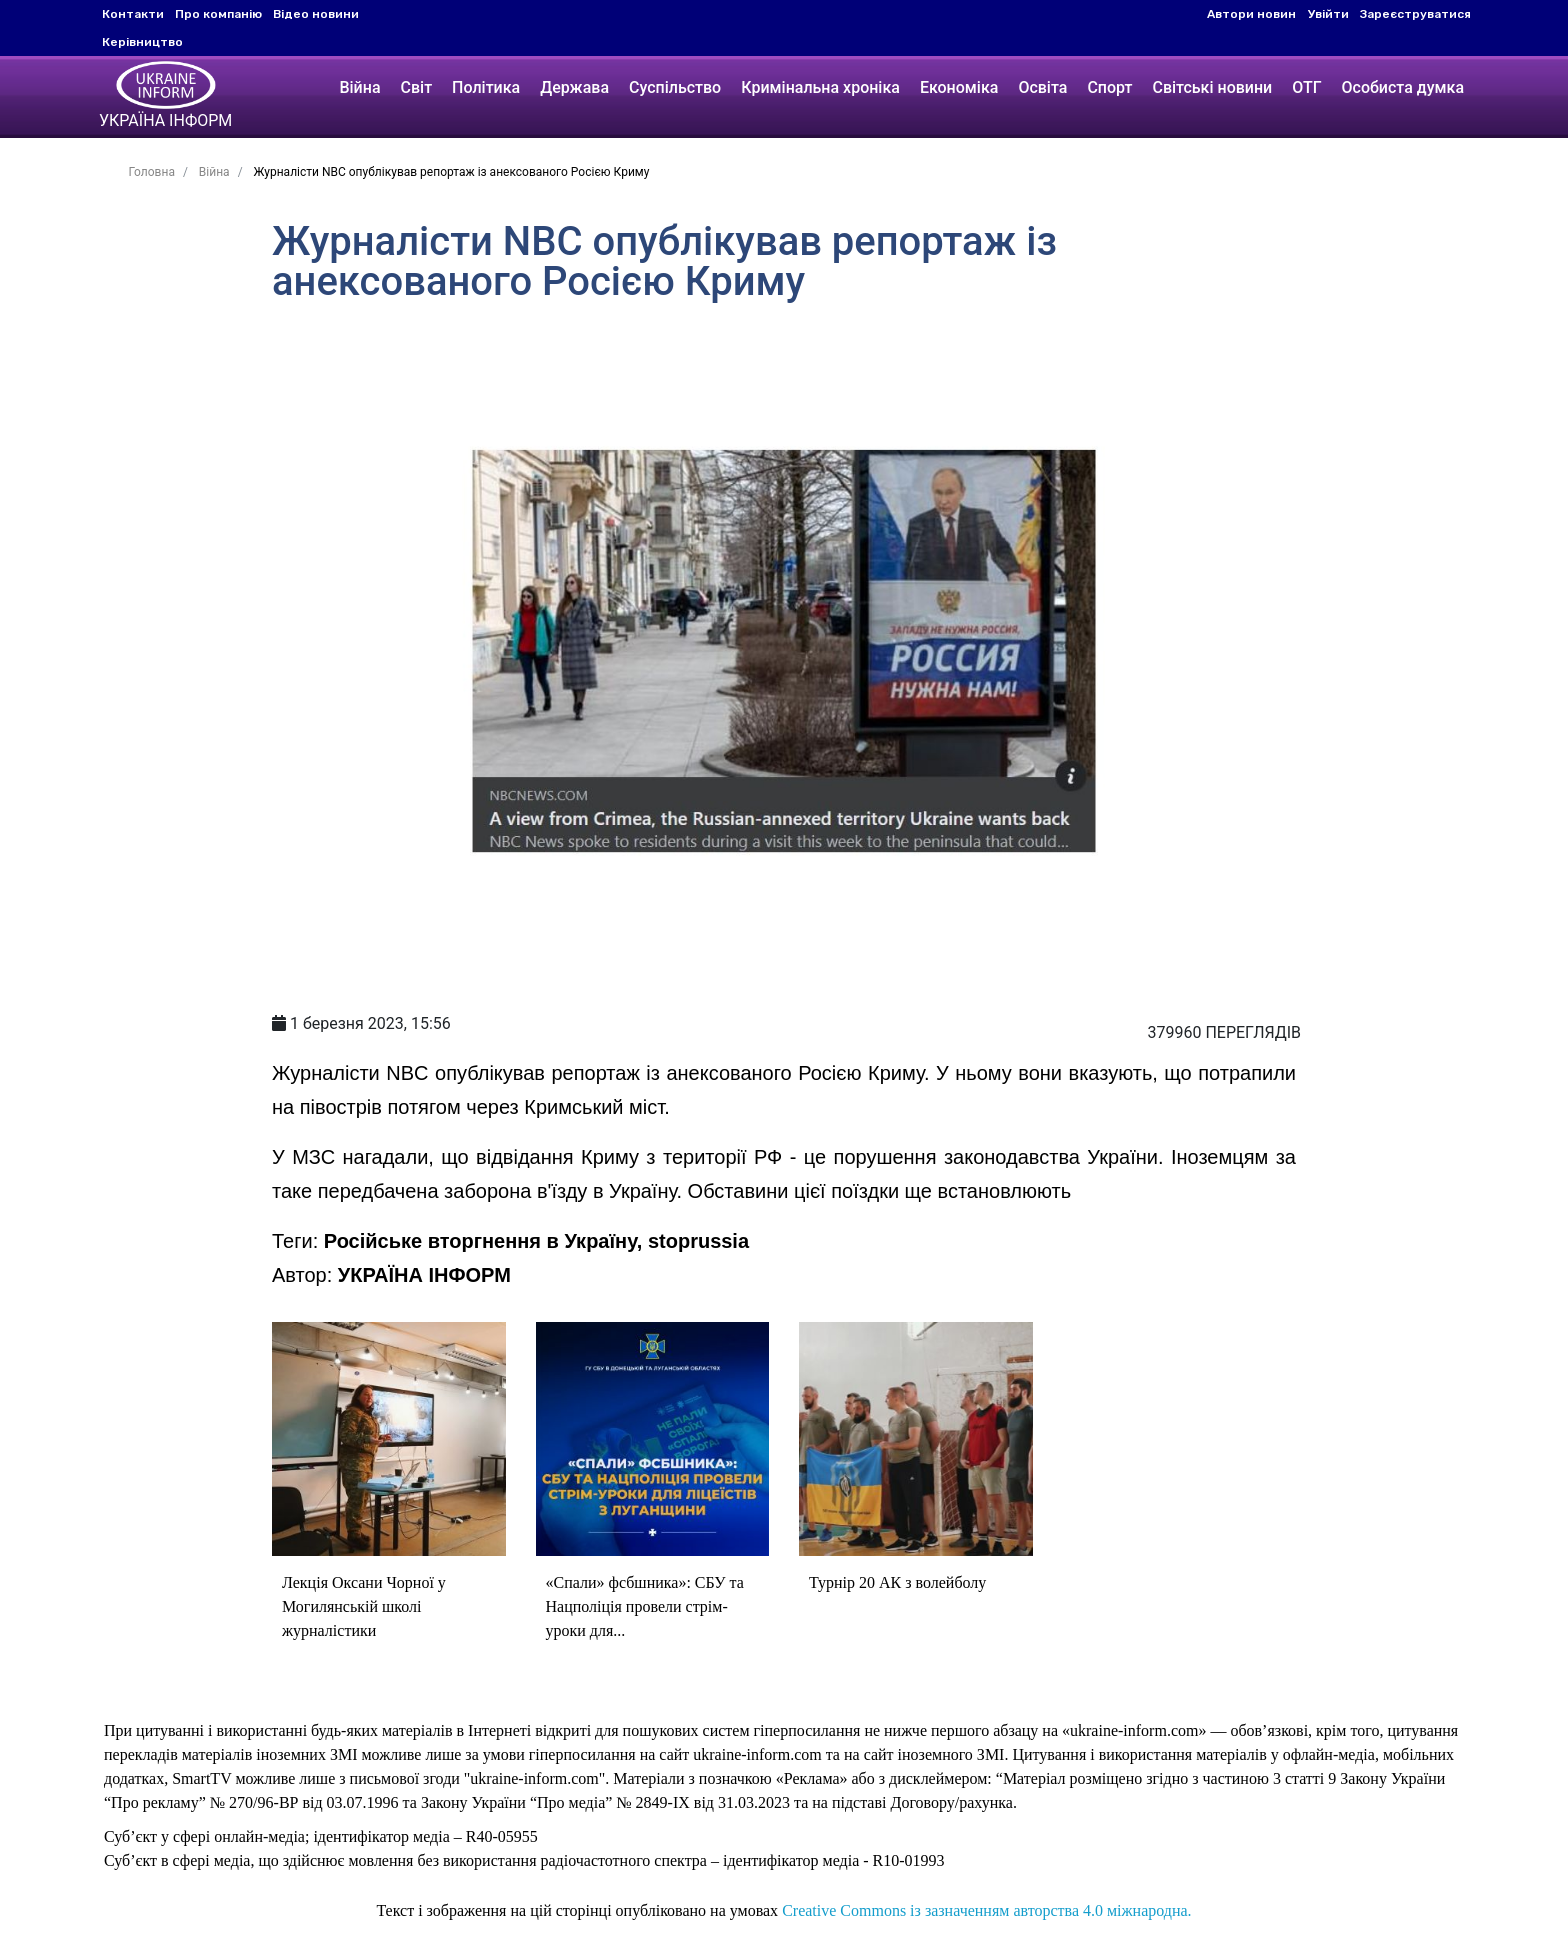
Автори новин (1251, 14)
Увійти (1328, 14)
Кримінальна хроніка (820, 87)
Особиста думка (1403, 87)
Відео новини (316, 14)
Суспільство (675, 87)
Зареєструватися (1415, 14)
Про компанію (218, 14)
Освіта (1042, 87)
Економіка (959, 87)
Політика (486, 87)
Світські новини (1212, 87)
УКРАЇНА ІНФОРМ (424, 1275)
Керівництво (142, 42)
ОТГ (1306, 87)
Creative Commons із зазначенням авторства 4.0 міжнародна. (986, 1910)
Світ (417, 87)
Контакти (133, 14)
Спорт (1109, 87)
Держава (574, 87)
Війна (359, 87)
